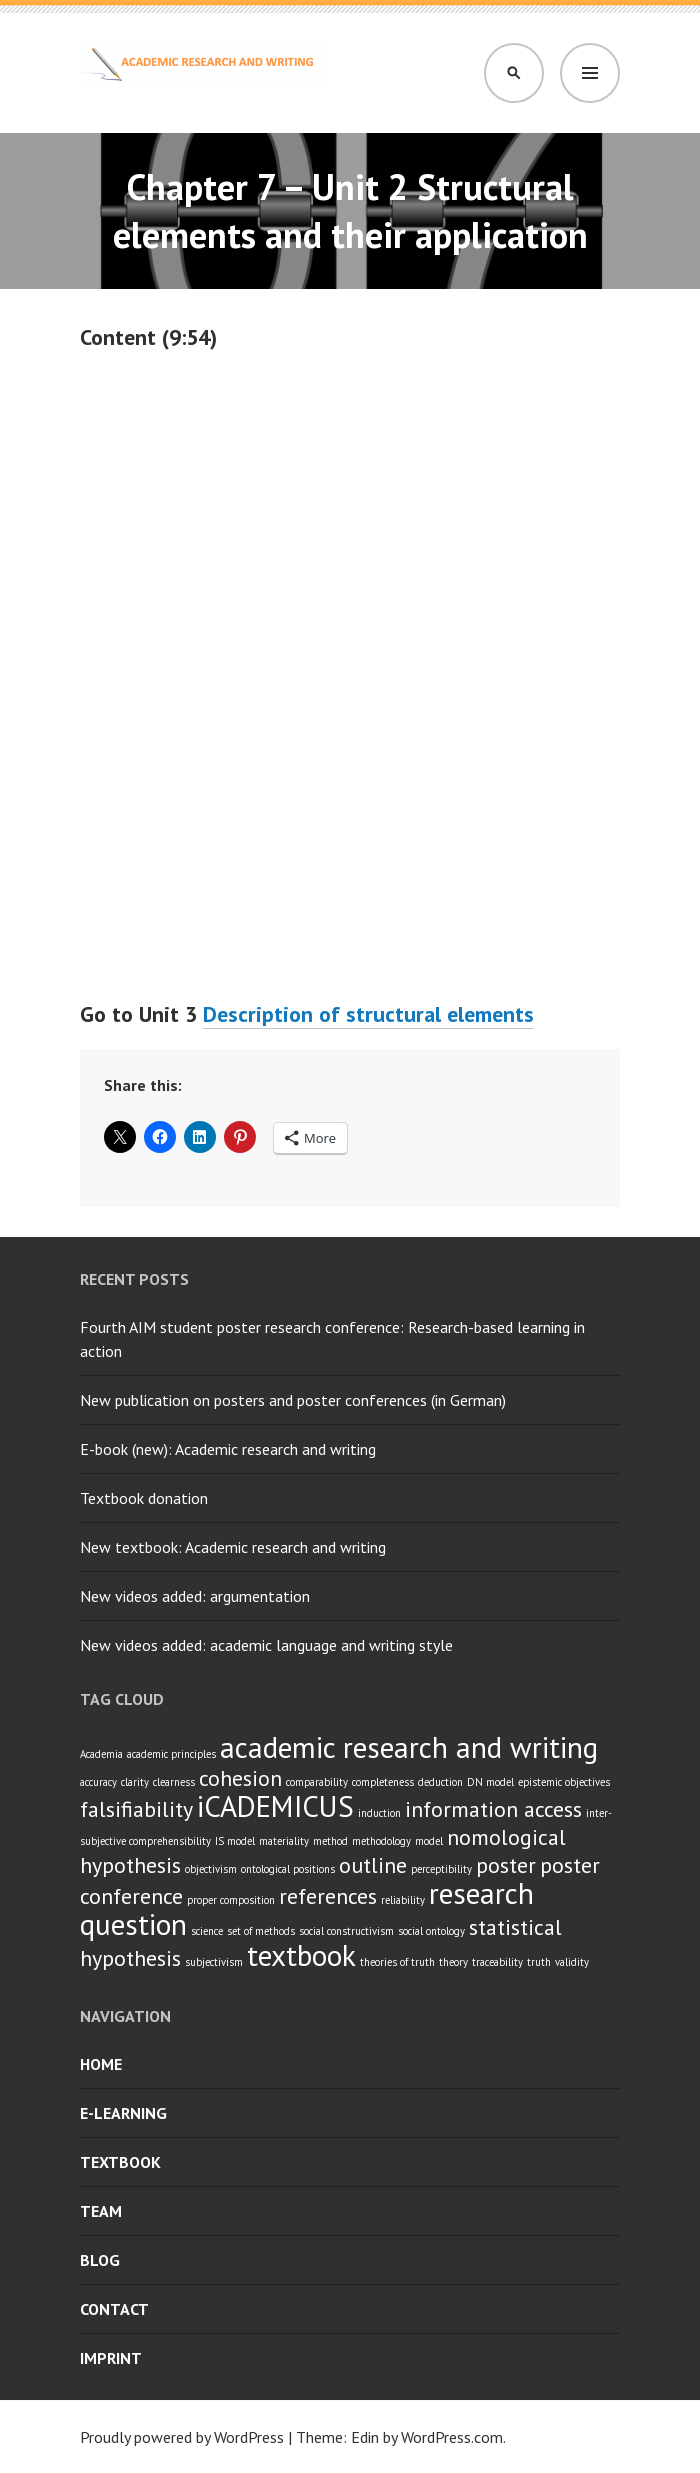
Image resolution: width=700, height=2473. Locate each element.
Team (101, 2211)
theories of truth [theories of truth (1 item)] (397, 1962)
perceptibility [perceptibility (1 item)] (441, 1869)
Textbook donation (144, 1498)
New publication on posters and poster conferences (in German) (293, 1400)
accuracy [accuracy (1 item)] (98, 1782)
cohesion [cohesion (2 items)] (240, 1778)
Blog (100, 2260)
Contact (114, 2309)
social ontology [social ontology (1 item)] (431, 1931)
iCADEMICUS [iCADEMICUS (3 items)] (275, 1806)
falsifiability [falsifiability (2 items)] (136, 1809)
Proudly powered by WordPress (182, 2437)
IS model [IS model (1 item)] (235, 1841)
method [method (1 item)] (330, 1841)
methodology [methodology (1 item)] (381, 1841)
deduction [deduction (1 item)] (440, 1782)
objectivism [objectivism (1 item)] (211, 1869)
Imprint (111, 2358)
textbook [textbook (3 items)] (301, 1955)
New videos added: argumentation (195, 1596)
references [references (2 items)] (328, 1896)
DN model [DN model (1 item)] (490, 1782)
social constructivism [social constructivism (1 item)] (346, 1931)
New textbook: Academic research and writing (233, 1547)
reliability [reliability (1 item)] (403, 1900)
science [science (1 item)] (207, 1931)
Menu (590, 73)
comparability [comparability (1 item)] (317, 1782)
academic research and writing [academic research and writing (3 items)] (409, 1747)
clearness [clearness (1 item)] (174, 1782)
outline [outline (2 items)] (373, 1865)
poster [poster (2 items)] (506, 1865)
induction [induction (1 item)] (379, 1813)
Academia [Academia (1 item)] (101, 1754)
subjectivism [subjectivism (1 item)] (214, 1962)
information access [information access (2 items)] (493, 1809)
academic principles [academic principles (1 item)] (171, 1754)
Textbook (120, 2162)
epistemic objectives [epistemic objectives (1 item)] (564, 1782)
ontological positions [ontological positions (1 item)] (288, 1869)
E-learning (123, 2113)
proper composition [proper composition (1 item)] (231, 1900)
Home (101, 2064)
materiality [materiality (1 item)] (284, 1841)
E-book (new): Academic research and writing (228, 1449)
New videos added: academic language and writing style (266, 1645)
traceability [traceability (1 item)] (497, 1962)
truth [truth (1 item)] (539, 1962)
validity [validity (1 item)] (572, 1962)
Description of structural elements (368, 1014)
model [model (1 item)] (429, 1841)
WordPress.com (452, 2437)
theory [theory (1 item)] (453, 1962)
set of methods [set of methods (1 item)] (261, 1931)
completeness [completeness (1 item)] (383, 1782)
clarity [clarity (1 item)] (135, 1782)
